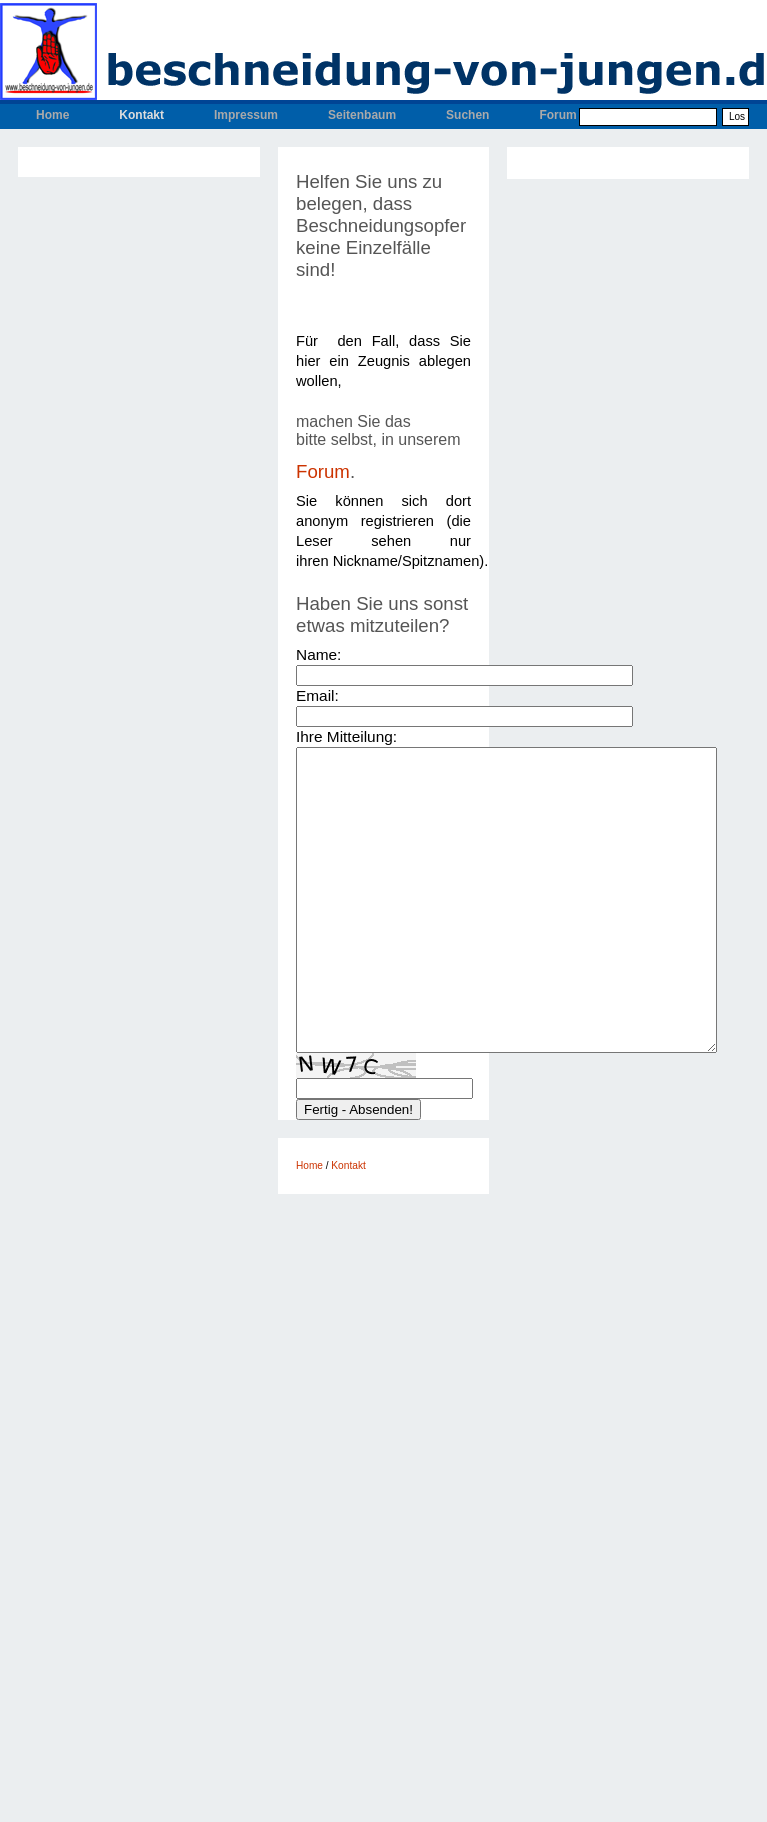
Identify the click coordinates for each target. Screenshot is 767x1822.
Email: (317, 695)
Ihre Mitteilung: (346, 736)
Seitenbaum (362, 115)
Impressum (246, 115)
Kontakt (141, 115)
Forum (557, 115)
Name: (318, 654)
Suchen (467, 115)
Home (52, 115)
